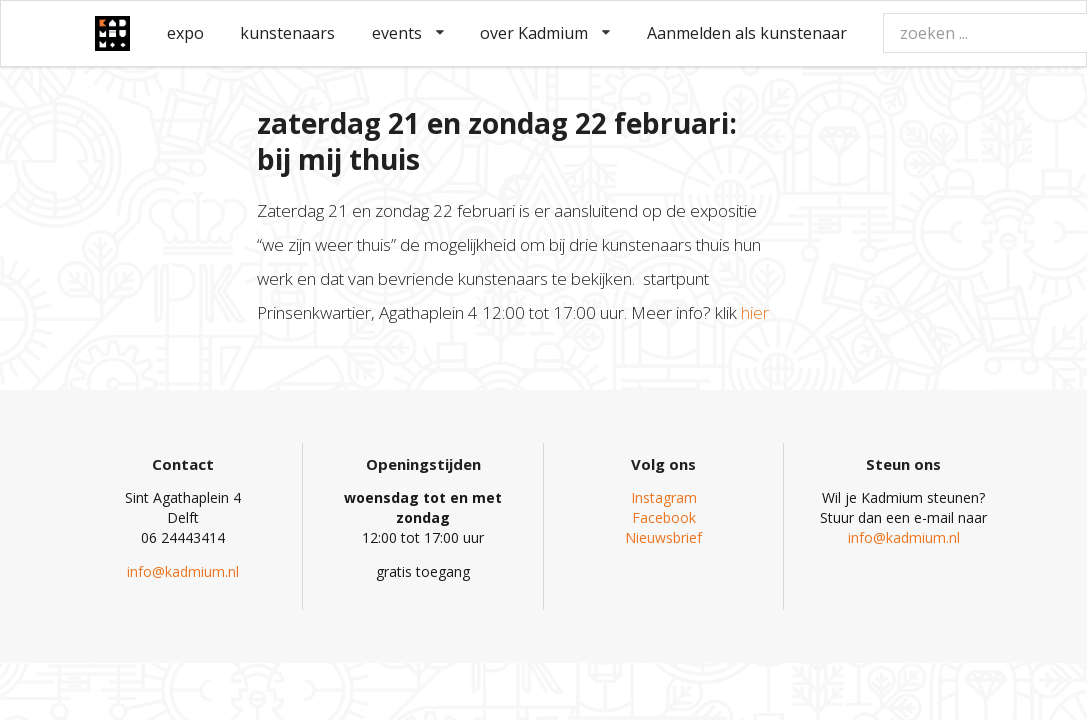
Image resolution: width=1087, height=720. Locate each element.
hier (755, 312)
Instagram (664, 497)
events (408, 33)
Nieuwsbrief (663, 537)
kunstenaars (287, 33)
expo (185, 33)
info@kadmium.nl (183, 571)
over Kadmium (545, 33)
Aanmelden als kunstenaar (747, 33)
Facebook (664, 517)
